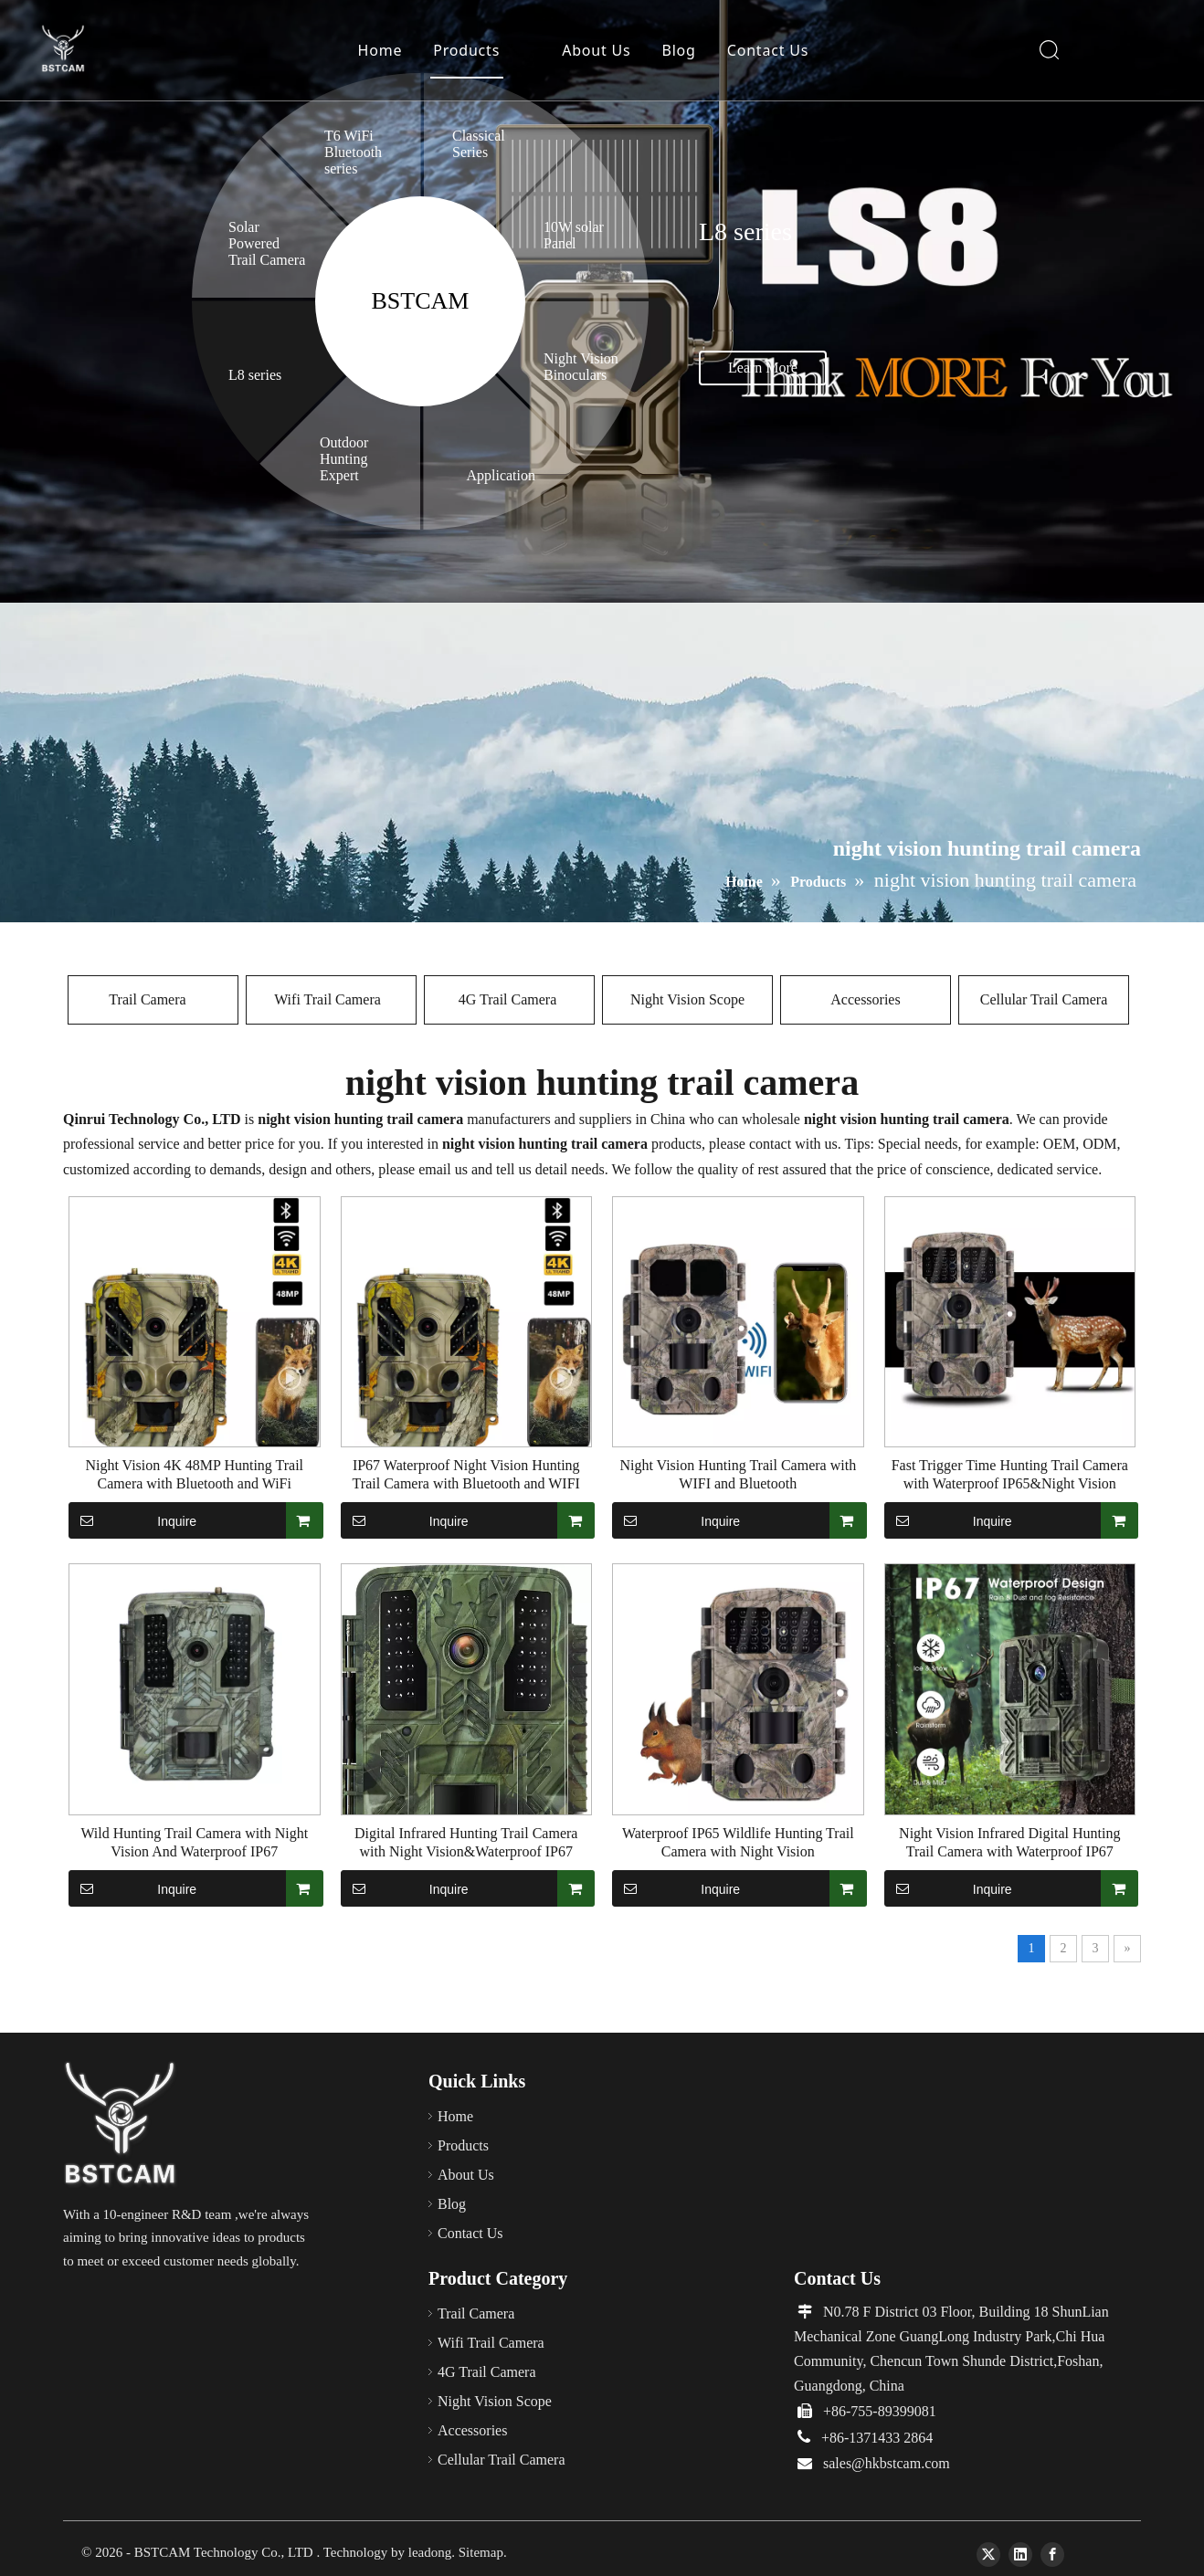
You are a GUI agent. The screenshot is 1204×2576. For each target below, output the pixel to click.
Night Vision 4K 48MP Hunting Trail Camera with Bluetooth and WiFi (194, 1474)
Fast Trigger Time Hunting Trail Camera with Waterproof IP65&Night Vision (1010, 1474)
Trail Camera (152, 999)
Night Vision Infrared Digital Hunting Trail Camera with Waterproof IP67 (1009, 1842)
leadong (429, 2552)
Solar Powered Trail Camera (266, 243)
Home (380, 50)
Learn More (762, 367)
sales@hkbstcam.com (886, 2463)
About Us (596, 50)
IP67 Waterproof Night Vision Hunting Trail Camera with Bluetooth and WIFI (466, 1474)
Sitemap (481, 2552)
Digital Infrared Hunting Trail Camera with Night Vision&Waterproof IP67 (465, 1842)
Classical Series (478, 144)
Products (466, 50)
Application (502, 475)
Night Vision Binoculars (581, 367)
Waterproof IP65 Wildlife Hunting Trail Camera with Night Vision (738, 1842)
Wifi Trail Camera (331, 999)
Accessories (865, 999)
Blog (679, 50)
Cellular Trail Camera (1044, 999)
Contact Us (767, 50)
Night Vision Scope (687, 999)
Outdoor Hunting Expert (344, 459)
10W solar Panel (574, 235)
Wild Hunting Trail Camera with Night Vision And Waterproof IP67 (194, 1842)
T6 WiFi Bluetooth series (353, 152)
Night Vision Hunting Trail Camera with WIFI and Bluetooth (737, 1474)
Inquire (132, 1520)
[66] (121, 2125)
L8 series (254, 375)
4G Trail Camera (510, 999)
